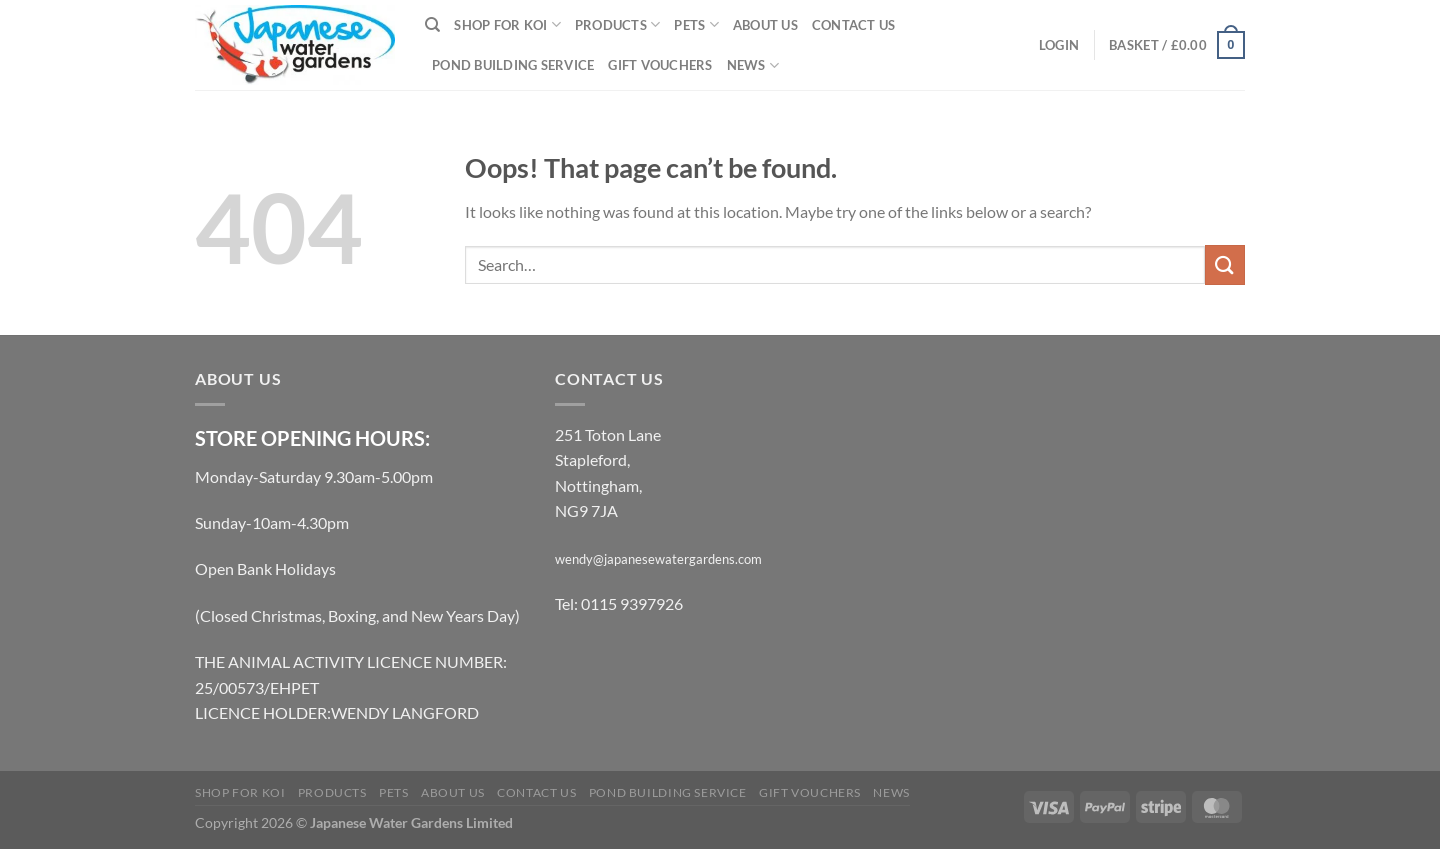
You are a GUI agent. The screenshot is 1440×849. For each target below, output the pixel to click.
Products (618, 24)
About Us (765, 25)
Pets (696, 24)
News (753, 65)
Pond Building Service (513, 65)
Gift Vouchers (660, 65)
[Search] (432, 25)
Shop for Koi (507, 24)
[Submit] (1225, 264)
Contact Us (854, 25)
